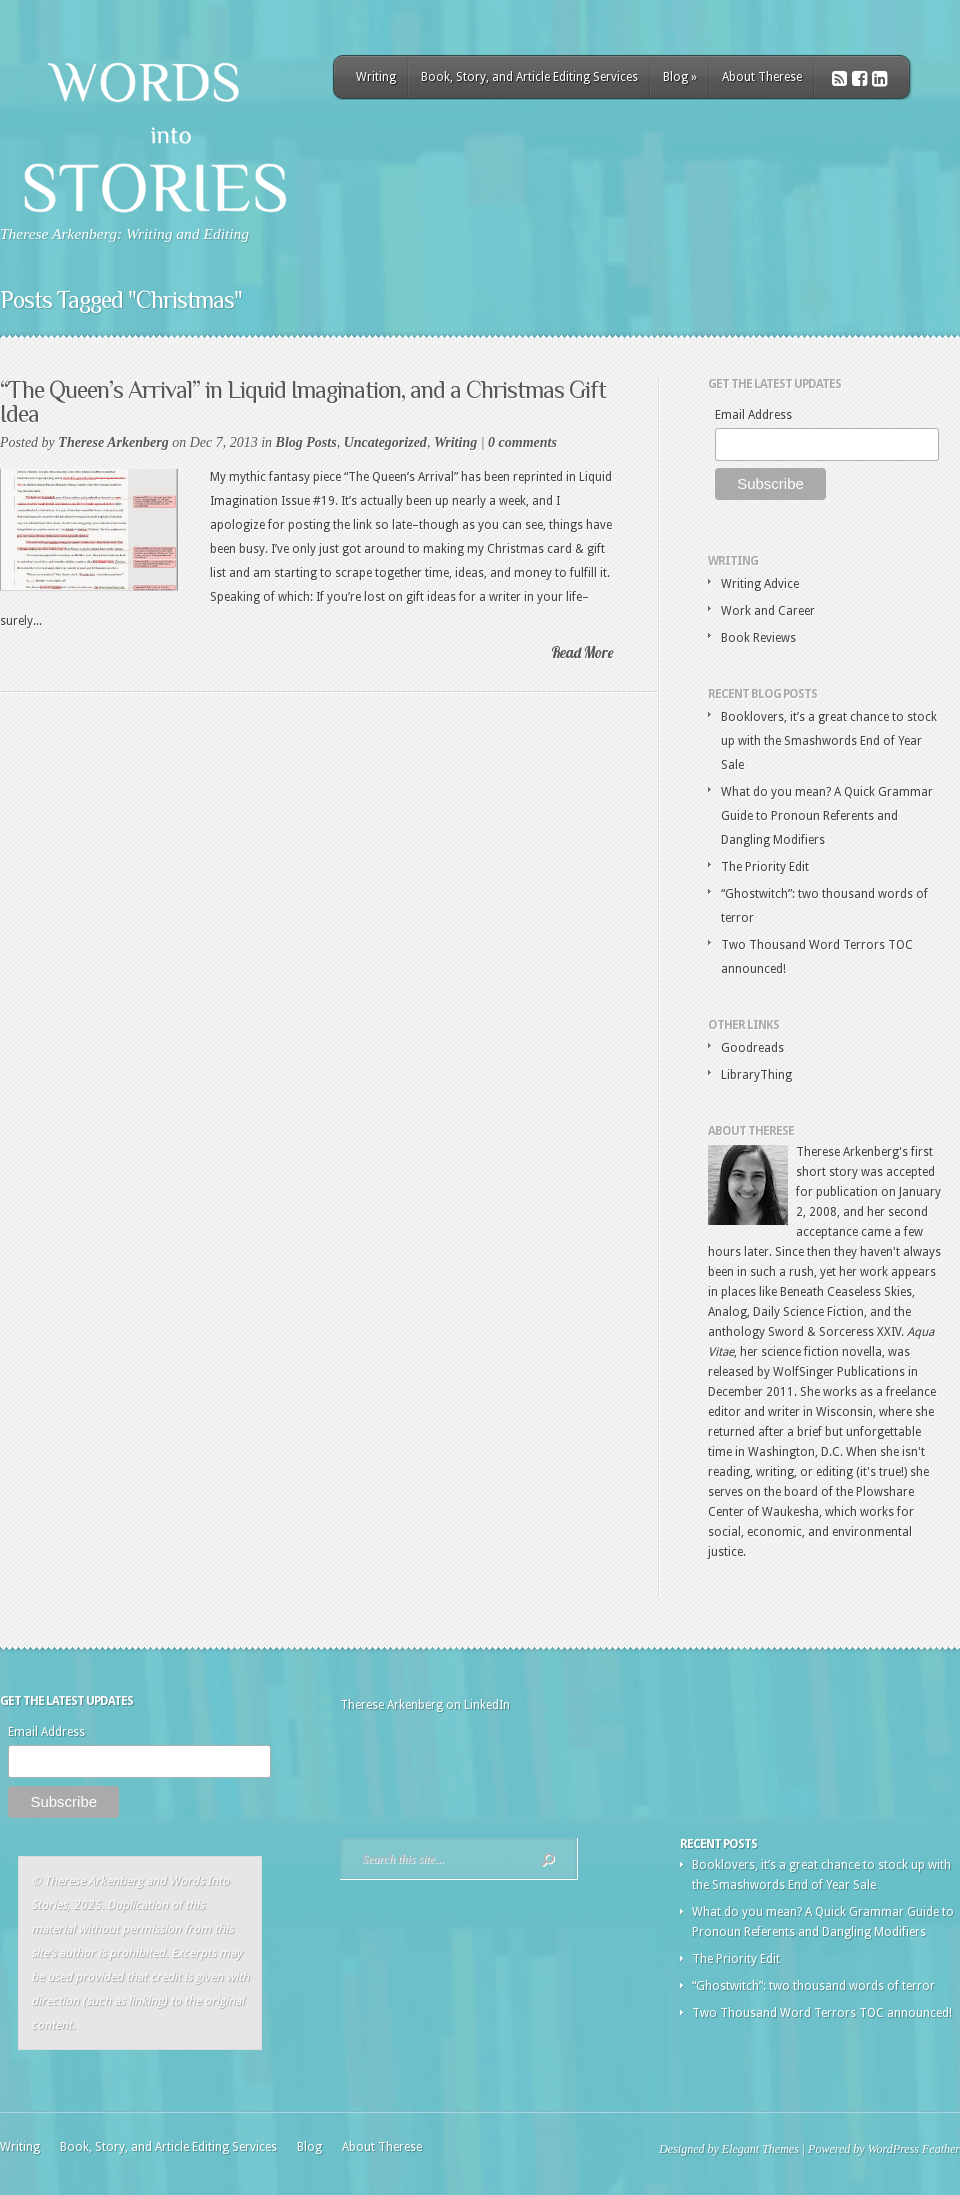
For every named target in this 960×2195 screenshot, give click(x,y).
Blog (680, 77)
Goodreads (752, 1048)
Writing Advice (760, 584)
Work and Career (768, 611)
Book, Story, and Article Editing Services (529, 77)
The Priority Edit (765, 867)
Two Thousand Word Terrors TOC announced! (822, 2013)
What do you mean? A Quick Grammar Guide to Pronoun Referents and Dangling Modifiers (827, 816)
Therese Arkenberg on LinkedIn (425, 1705)
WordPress (893, 2149)
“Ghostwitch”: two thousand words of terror (813, 1986)
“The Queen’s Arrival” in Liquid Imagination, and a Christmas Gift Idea (303, 401)
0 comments (522, 442)
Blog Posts (306, 442)
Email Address (753, 415)
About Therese (762, 77)
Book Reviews (758, 638)
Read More (582, 652)
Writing (376, 77)
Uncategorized (385, 442)
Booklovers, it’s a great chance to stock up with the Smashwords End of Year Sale (829, 741)
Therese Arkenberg (113, 442)
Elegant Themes (760, 2149)
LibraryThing (756, 1075)
